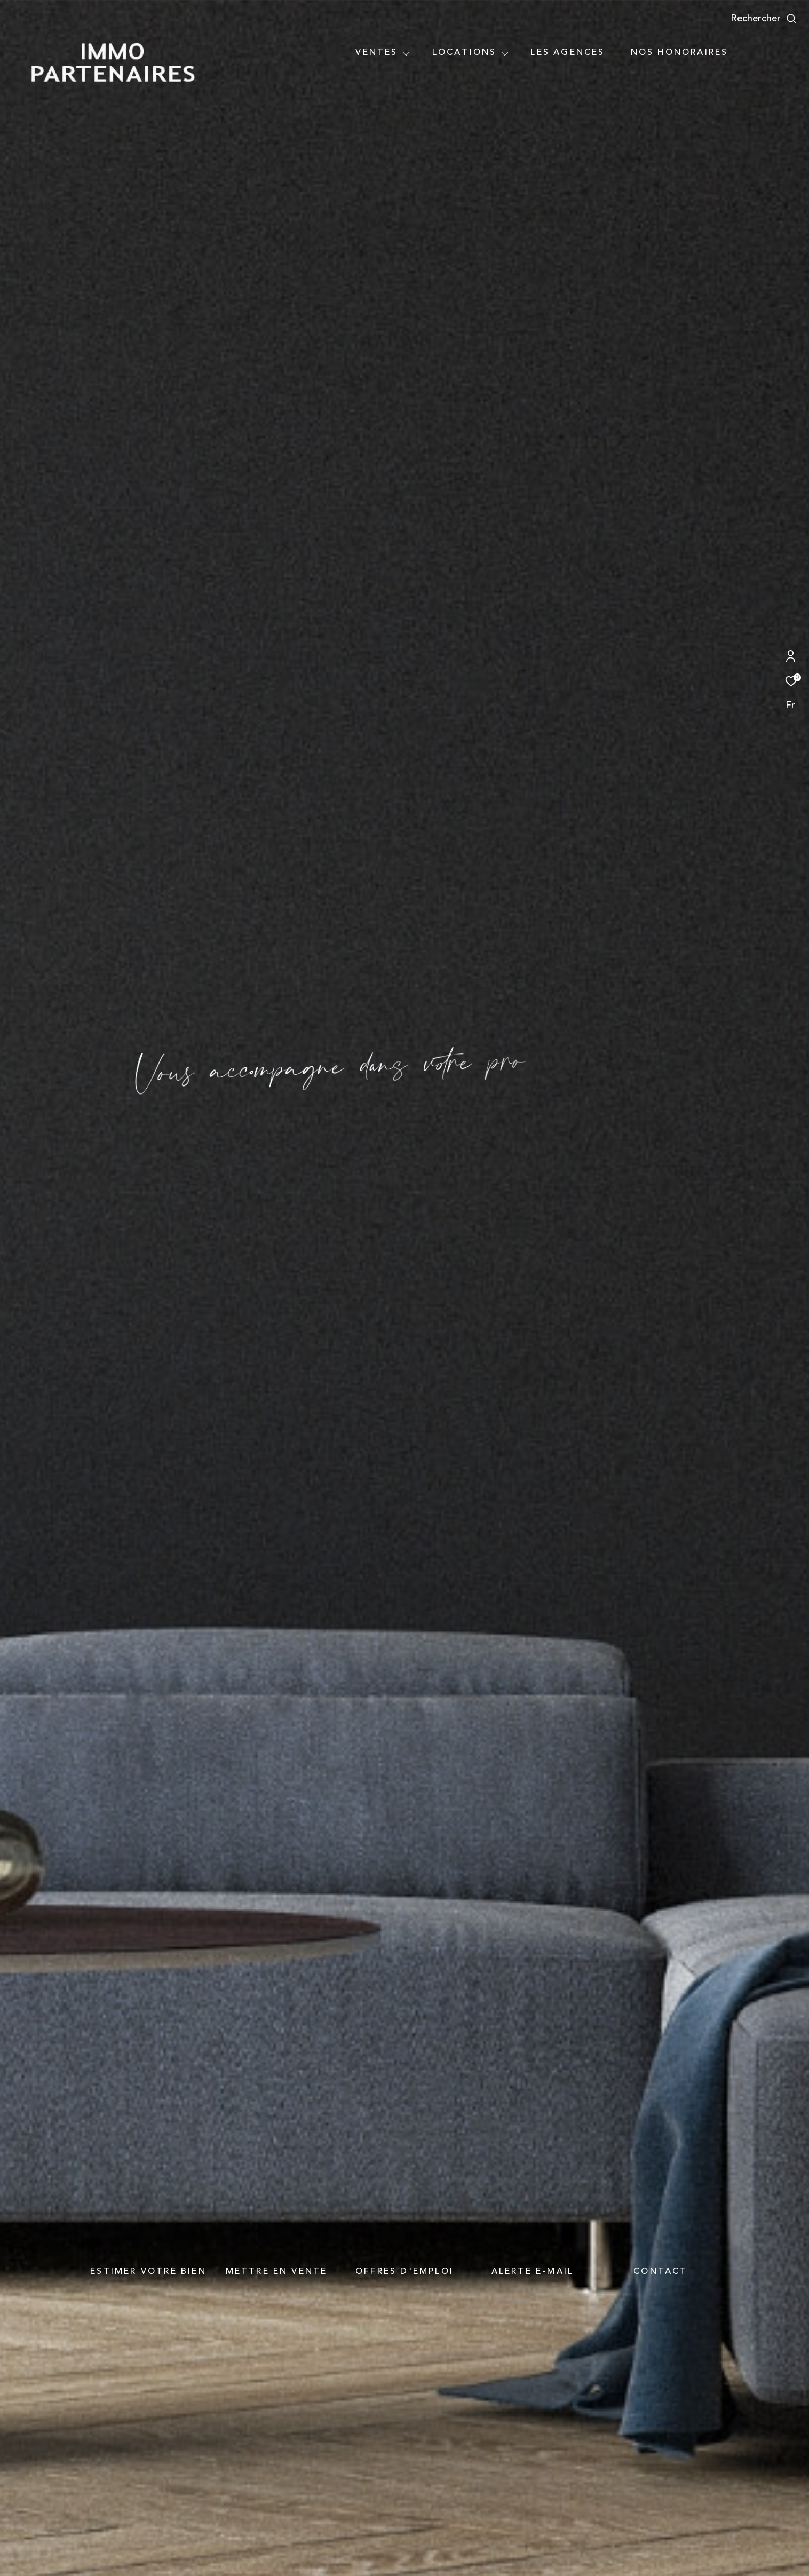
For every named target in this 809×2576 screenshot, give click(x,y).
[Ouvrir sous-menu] (405, 53)
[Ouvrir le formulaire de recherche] (764, 19)
